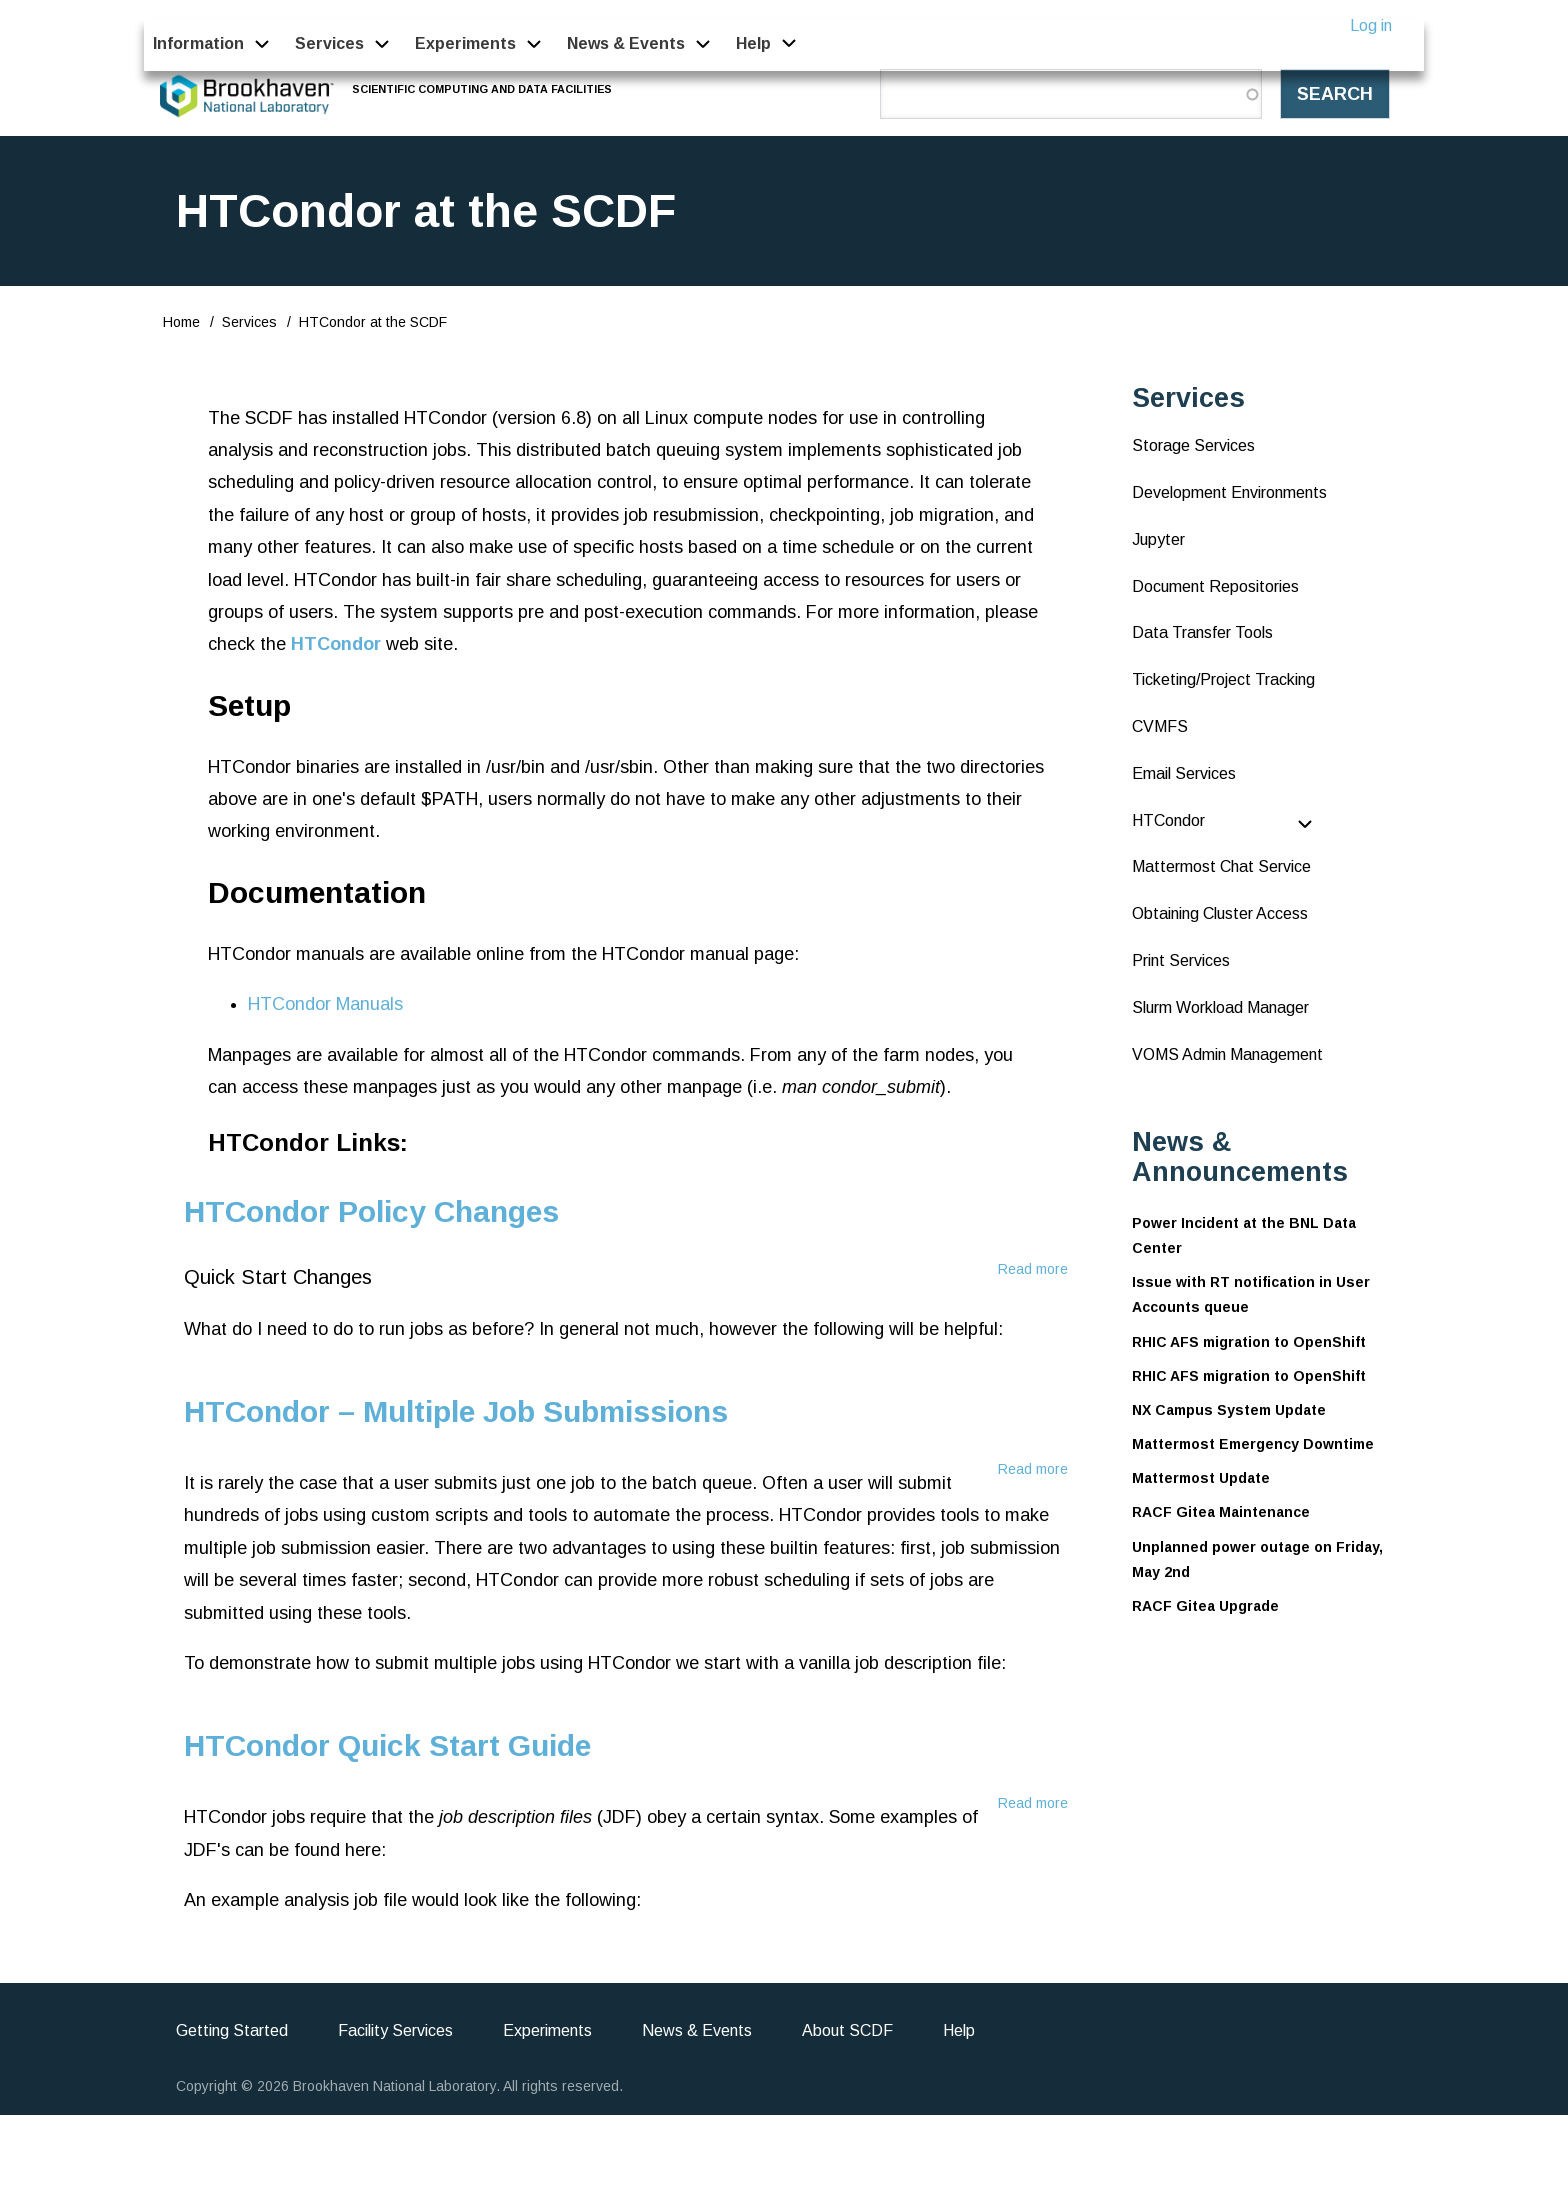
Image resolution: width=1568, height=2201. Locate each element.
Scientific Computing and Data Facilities (483, 89)
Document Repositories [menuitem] (1215, 586)
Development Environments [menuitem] (1229, 492)
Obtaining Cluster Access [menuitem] (1220, 913)
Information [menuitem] (198, 43)
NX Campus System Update (1229, 1410)
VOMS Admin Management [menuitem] (1227, 1054)
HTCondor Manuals (325, 1004)
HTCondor (336, 644)
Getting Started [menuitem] (232, 2030)
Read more (1033, 1269)
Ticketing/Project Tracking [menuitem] (1223, 679)
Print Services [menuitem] (1181, 960)
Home (181, 322)
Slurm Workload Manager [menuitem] (1220, 1007)
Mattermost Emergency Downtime (1253, 1444)
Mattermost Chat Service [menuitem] (1221, 866)
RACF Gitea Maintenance (1221, 1512)
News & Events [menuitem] (626, 43)
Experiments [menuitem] (465, 43)
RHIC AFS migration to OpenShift (1249, 1342)
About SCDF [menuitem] (847, 2030)
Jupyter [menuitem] (1158, 539)
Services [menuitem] (329, 43)
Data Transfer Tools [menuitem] (1202, 632)
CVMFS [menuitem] (1160, 726)
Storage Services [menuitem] (1193, 445)
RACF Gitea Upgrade (1205, 1606)
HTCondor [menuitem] (1168, 820)
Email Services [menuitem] (1184, 773)
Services (249, 322)
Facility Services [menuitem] (395, 2030)
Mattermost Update (1201, 1478)
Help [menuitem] (754, 43)
